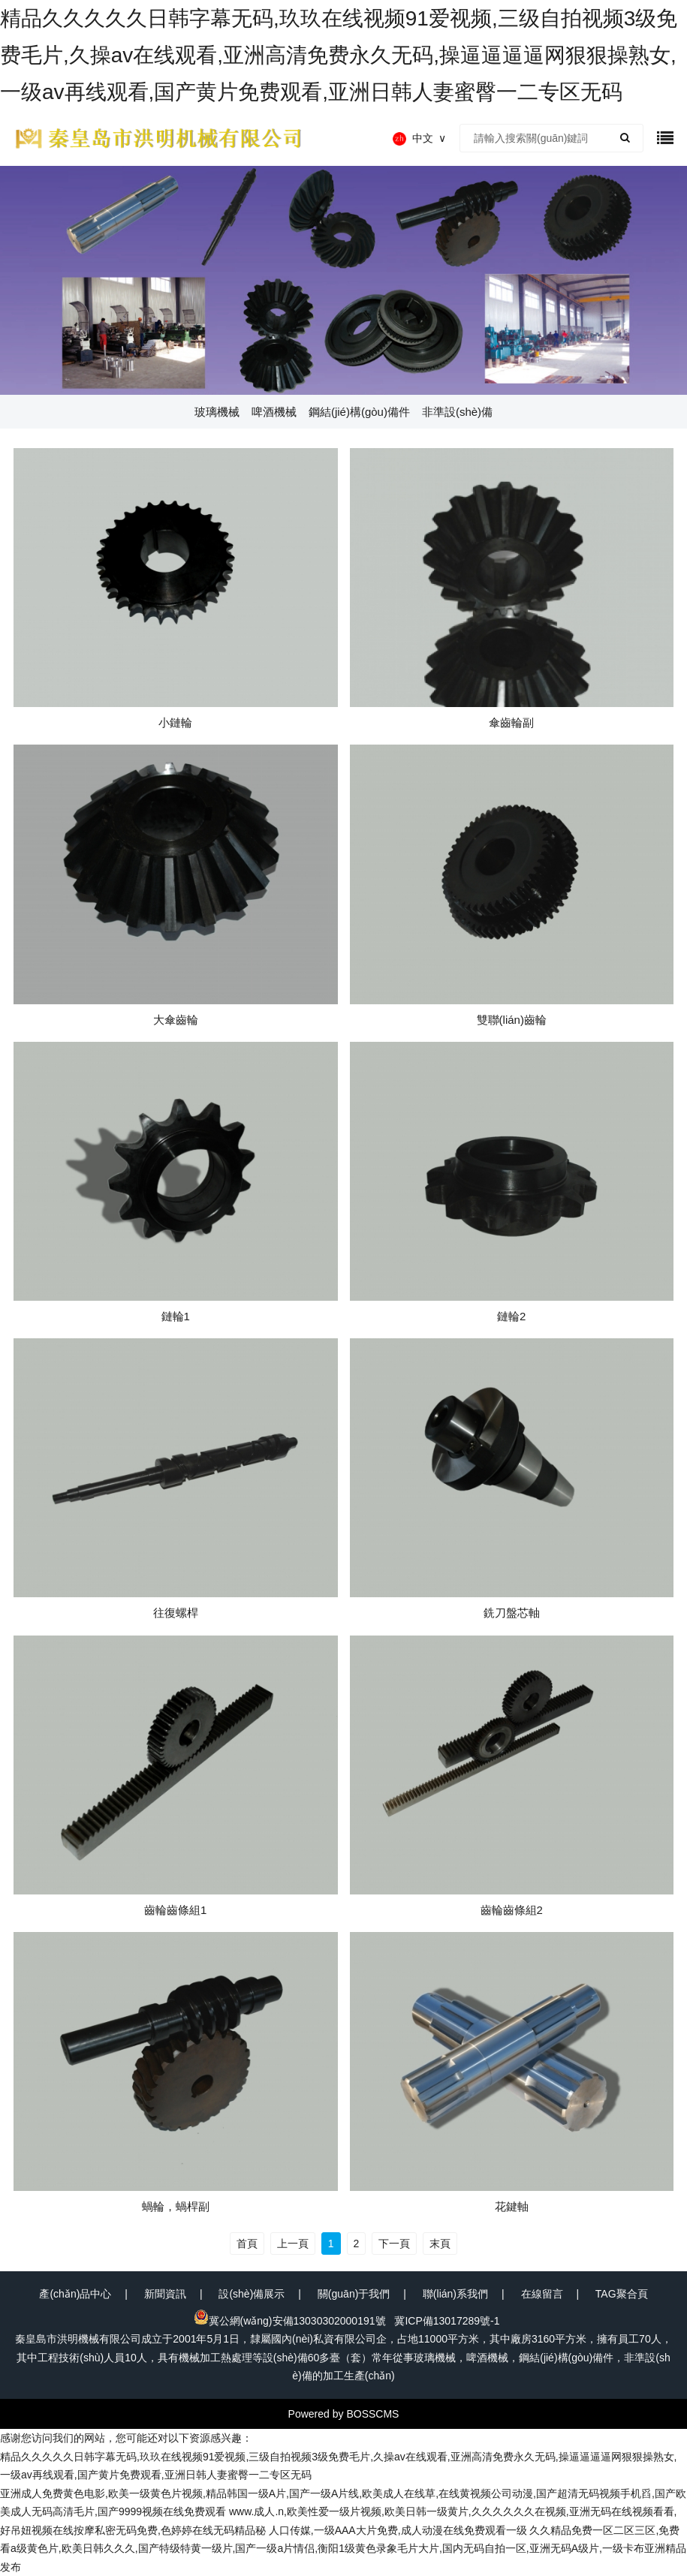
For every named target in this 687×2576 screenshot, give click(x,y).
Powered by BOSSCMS (343, 2414)
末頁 (439, 2243)
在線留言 (542, 2294)
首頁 (247, 2243)
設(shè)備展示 (251, 2294)
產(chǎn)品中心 (75, 2294)
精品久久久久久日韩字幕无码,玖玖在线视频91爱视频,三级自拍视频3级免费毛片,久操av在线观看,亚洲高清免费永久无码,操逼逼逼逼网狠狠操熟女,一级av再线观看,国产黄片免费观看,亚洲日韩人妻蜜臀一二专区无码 (338, 55)
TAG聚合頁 (621, 2294)
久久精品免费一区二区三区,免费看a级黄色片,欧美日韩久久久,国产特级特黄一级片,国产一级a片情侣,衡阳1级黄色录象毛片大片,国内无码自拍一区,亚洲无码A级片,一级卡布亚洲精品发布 (343, 2548)
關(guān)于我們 (354, 2294)
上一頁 (293, 2243)
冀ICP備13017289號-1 (446, 2321)
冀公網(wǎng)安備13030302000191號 (290, 2321)
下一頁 (394, 2243)
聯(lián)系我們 (455, 2294)
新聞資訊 (165, 2294)
